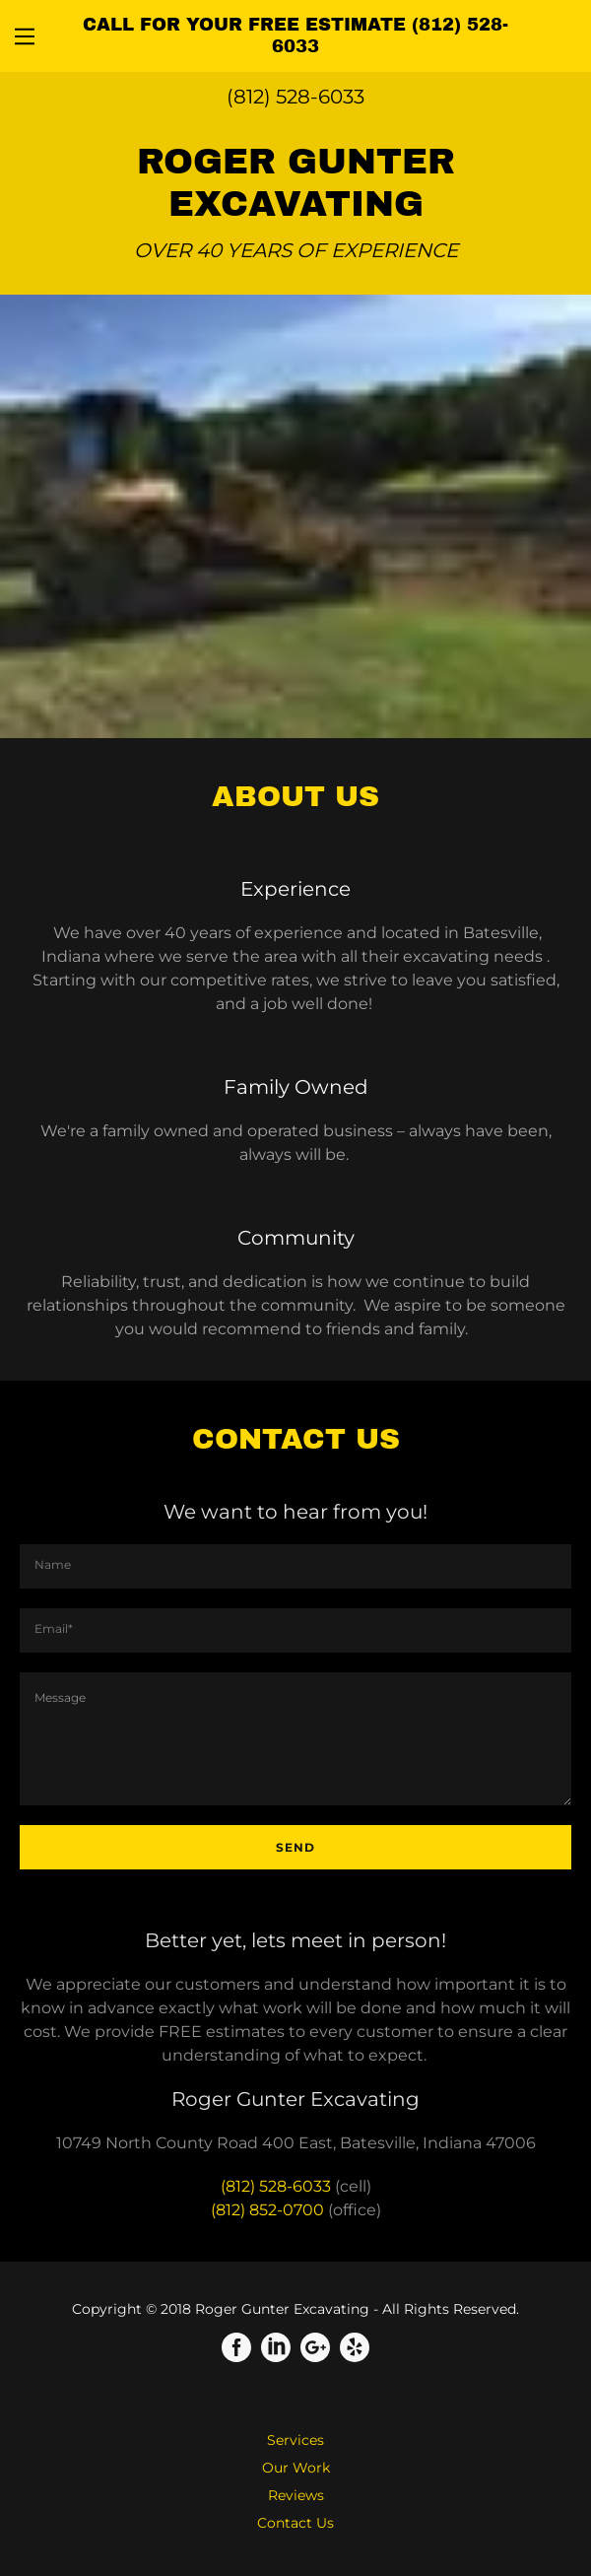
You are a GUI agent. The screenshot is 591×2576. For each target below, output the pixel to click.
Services (295, 2440)
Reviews (296, 2495)
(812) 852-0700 (267, 2210)
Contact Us (295, 2523)
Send (295, 1847)
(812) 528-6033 (295, 96)
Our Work (296, 2467)
